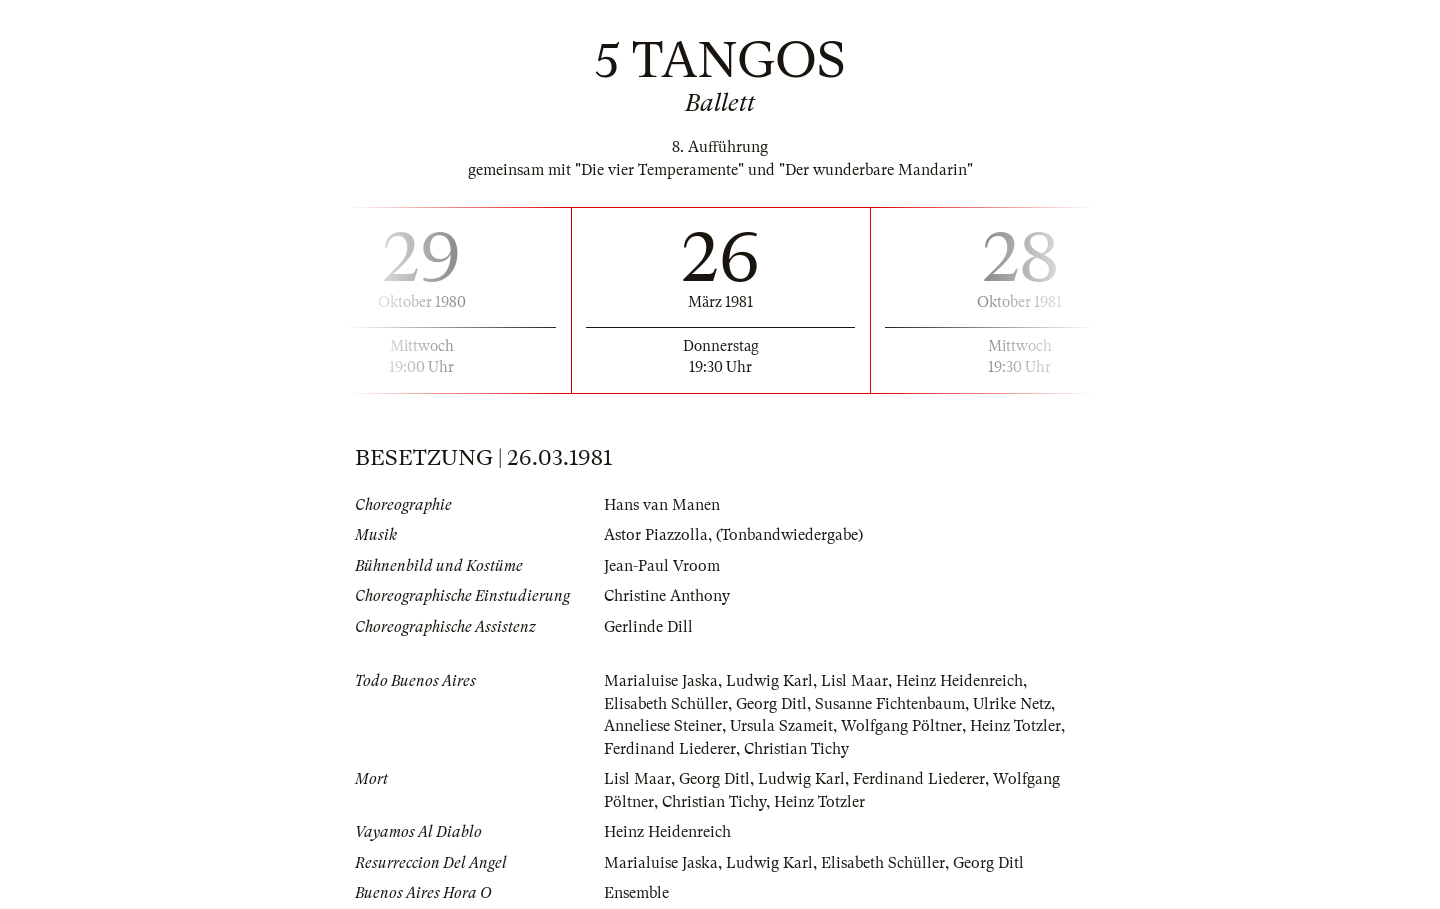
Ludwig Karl (769, 681)
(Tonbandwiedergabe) (789, 535)
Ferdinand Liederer (670, 749)
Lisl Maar (854, 681)
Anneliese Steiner (663, 726)
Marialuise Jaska (661, 681)
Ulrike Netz (1012, 704)
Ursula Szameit (781, 726)
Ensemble (636, 893)
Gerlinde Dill (648, 627)
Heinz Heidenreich (959, 681)
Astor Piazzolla (656, 535)
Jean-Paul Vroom (662, 566)
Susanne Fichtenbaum (890, 704)
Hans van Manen (662, 505)
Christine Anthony (667, 596)
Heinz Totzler (1015, 726)
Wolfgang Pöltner (901, 726)
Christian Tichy (796, 749)
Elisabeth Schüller (666, 704)
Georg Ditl (771, 704)
